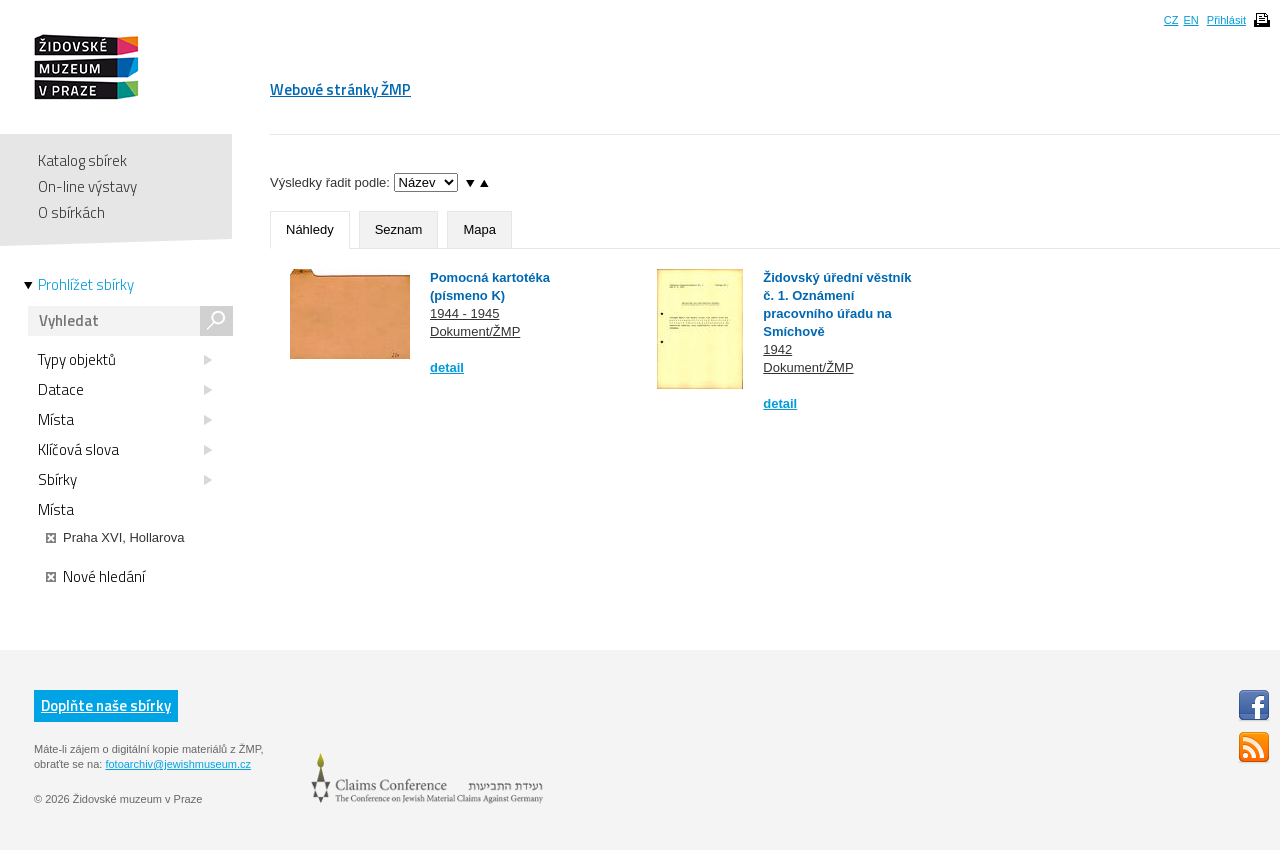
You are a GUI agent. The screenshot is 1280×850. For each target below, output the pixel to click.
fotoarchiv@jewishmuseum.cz (178, 764)
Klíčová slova (125, 450)
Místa (125, 420)
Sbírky (125, 480)
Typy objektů (125, 360)
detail (447, 367)
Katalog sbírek (82, 160)
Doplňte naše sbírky (106, 705)
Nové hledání (95, 577)
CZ (1171, 20)
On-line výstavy (87, 186)
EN (1190, 20)
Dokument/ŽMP (475, 331)
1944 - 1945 (464, 313)
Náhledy (310, 229)
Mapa (479, 229)
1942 (777, 349)
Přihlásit (1226, 20)
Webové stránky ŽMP (340, 89)
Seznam (399, 229)
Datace (125, 390)
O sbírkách (71, 212)
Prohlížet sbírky (86, 285)
